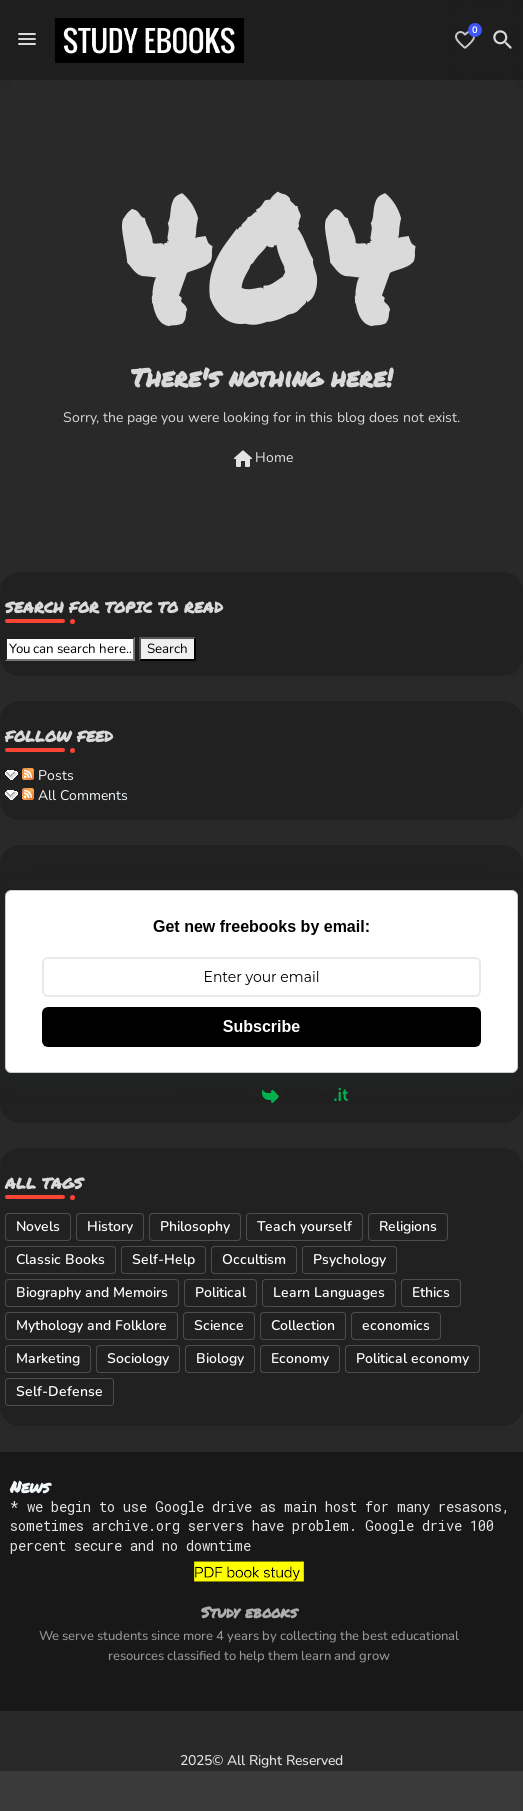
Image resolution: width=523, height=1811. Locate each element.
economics (396, 1325)
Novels (38, 1226)
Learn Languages (329, 1292)
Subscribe (261, 1026)
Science (219, 1325)
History (110, 1226)
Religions (408, 1226)
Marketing (48, 1358)
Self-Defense (59, 1391)
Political (220, 1292)
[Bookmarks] (465, 40)
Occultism (254, 1259)
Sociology (138, 1358)
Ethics (431, 1292)
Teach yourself (304, 1226)
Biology (220, 1358)
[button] (503, 40)
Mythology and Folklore (91, 1325)
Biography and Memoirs (92, 1292)
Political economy (412, 1358)
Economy (300, 1358)
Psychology (349, 1259)
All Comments (75, 795)
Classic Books (60, 1259)
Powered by (262, 1095)
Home (262, 459)
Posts (48, 775)
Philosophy (195, 1226)
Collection (303, 1325)
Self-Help (163, 1259)
